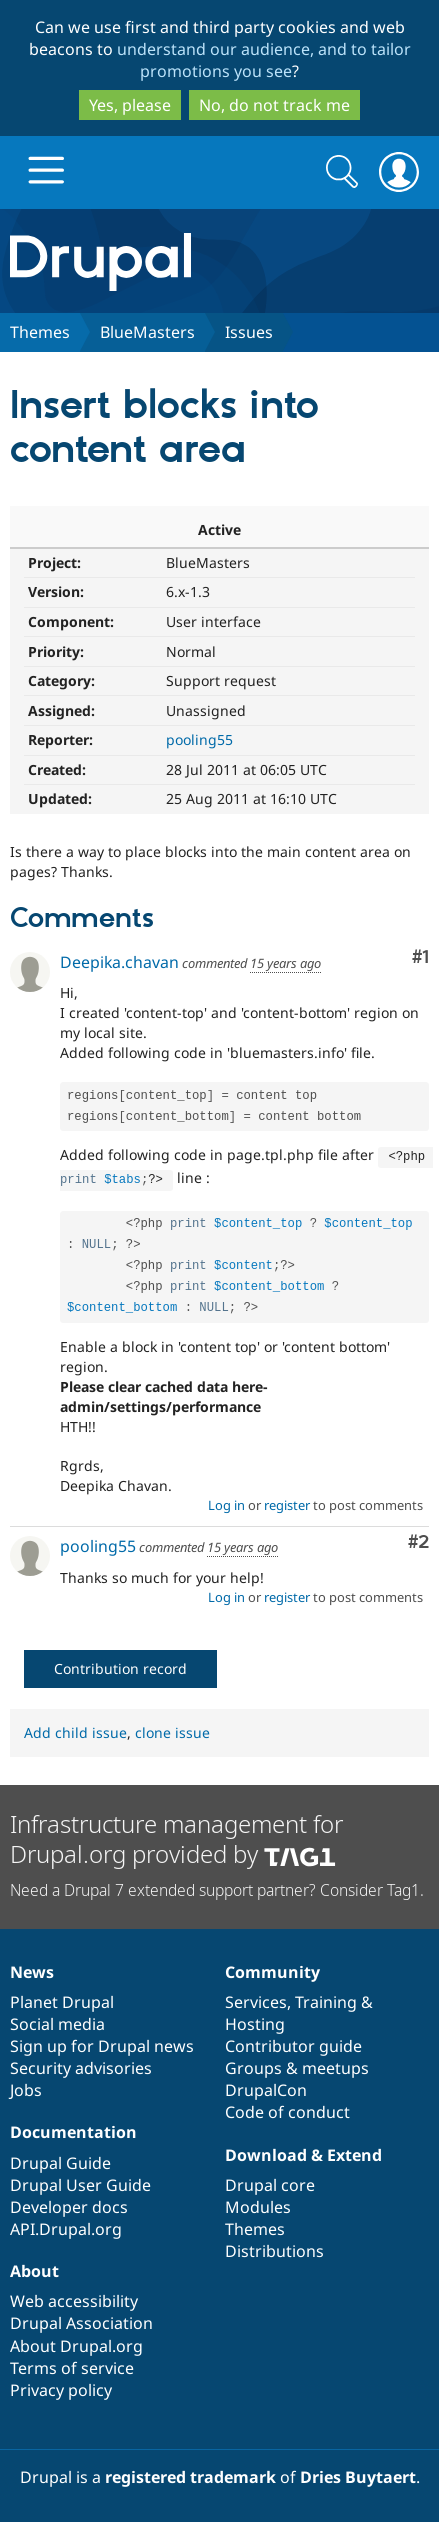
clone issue (172, 1728)
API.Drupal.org (66, 2225)
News (32, 1968)
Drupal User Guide (80, 2181)
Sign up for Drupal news (102, 2042)
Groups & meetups (297, 2064)
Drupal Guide (60, 2159)
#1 (420, 957)
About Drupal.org (76, 2342)
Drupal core (270, 2181)
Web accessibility (74, 2297)
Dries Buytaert (358, 2473)
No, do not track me (274, 105)
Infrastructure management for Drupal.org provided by (176, 1834)
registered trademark (190, 2473)
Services (256, 1998)
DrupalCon (266, 2086)
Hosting (255, 2020)
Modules (258, 2203)
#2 (418, 1538)
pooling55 (199, 739)
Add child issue (75, 1728)
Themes (40, 332)
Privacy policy (61, 2386)
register (287, 1501)
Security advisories (81, 2064)
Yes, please (130, 105)
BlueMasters (147, 332)
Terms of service (72, 2364)
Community (272, 1968)
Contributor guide (293, 2042)
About (34, 2267)
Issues (249, 332)
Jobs (26, 2086)
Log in (226, 1501)
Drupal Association (81, 2319)
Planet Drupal (62, 1998)
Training (326, 1998)
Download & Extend (303, 2151)
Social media (57, 2020)
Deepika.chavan (119, 962)
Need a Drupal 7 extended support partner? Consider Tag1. (217, 1886)
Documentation (73, 2128)
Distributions (274, 2247)
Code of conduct (287, 2108)
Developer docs (69, 2203)
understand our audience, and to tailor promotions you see (264, 60)
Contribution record (120, 1664)
